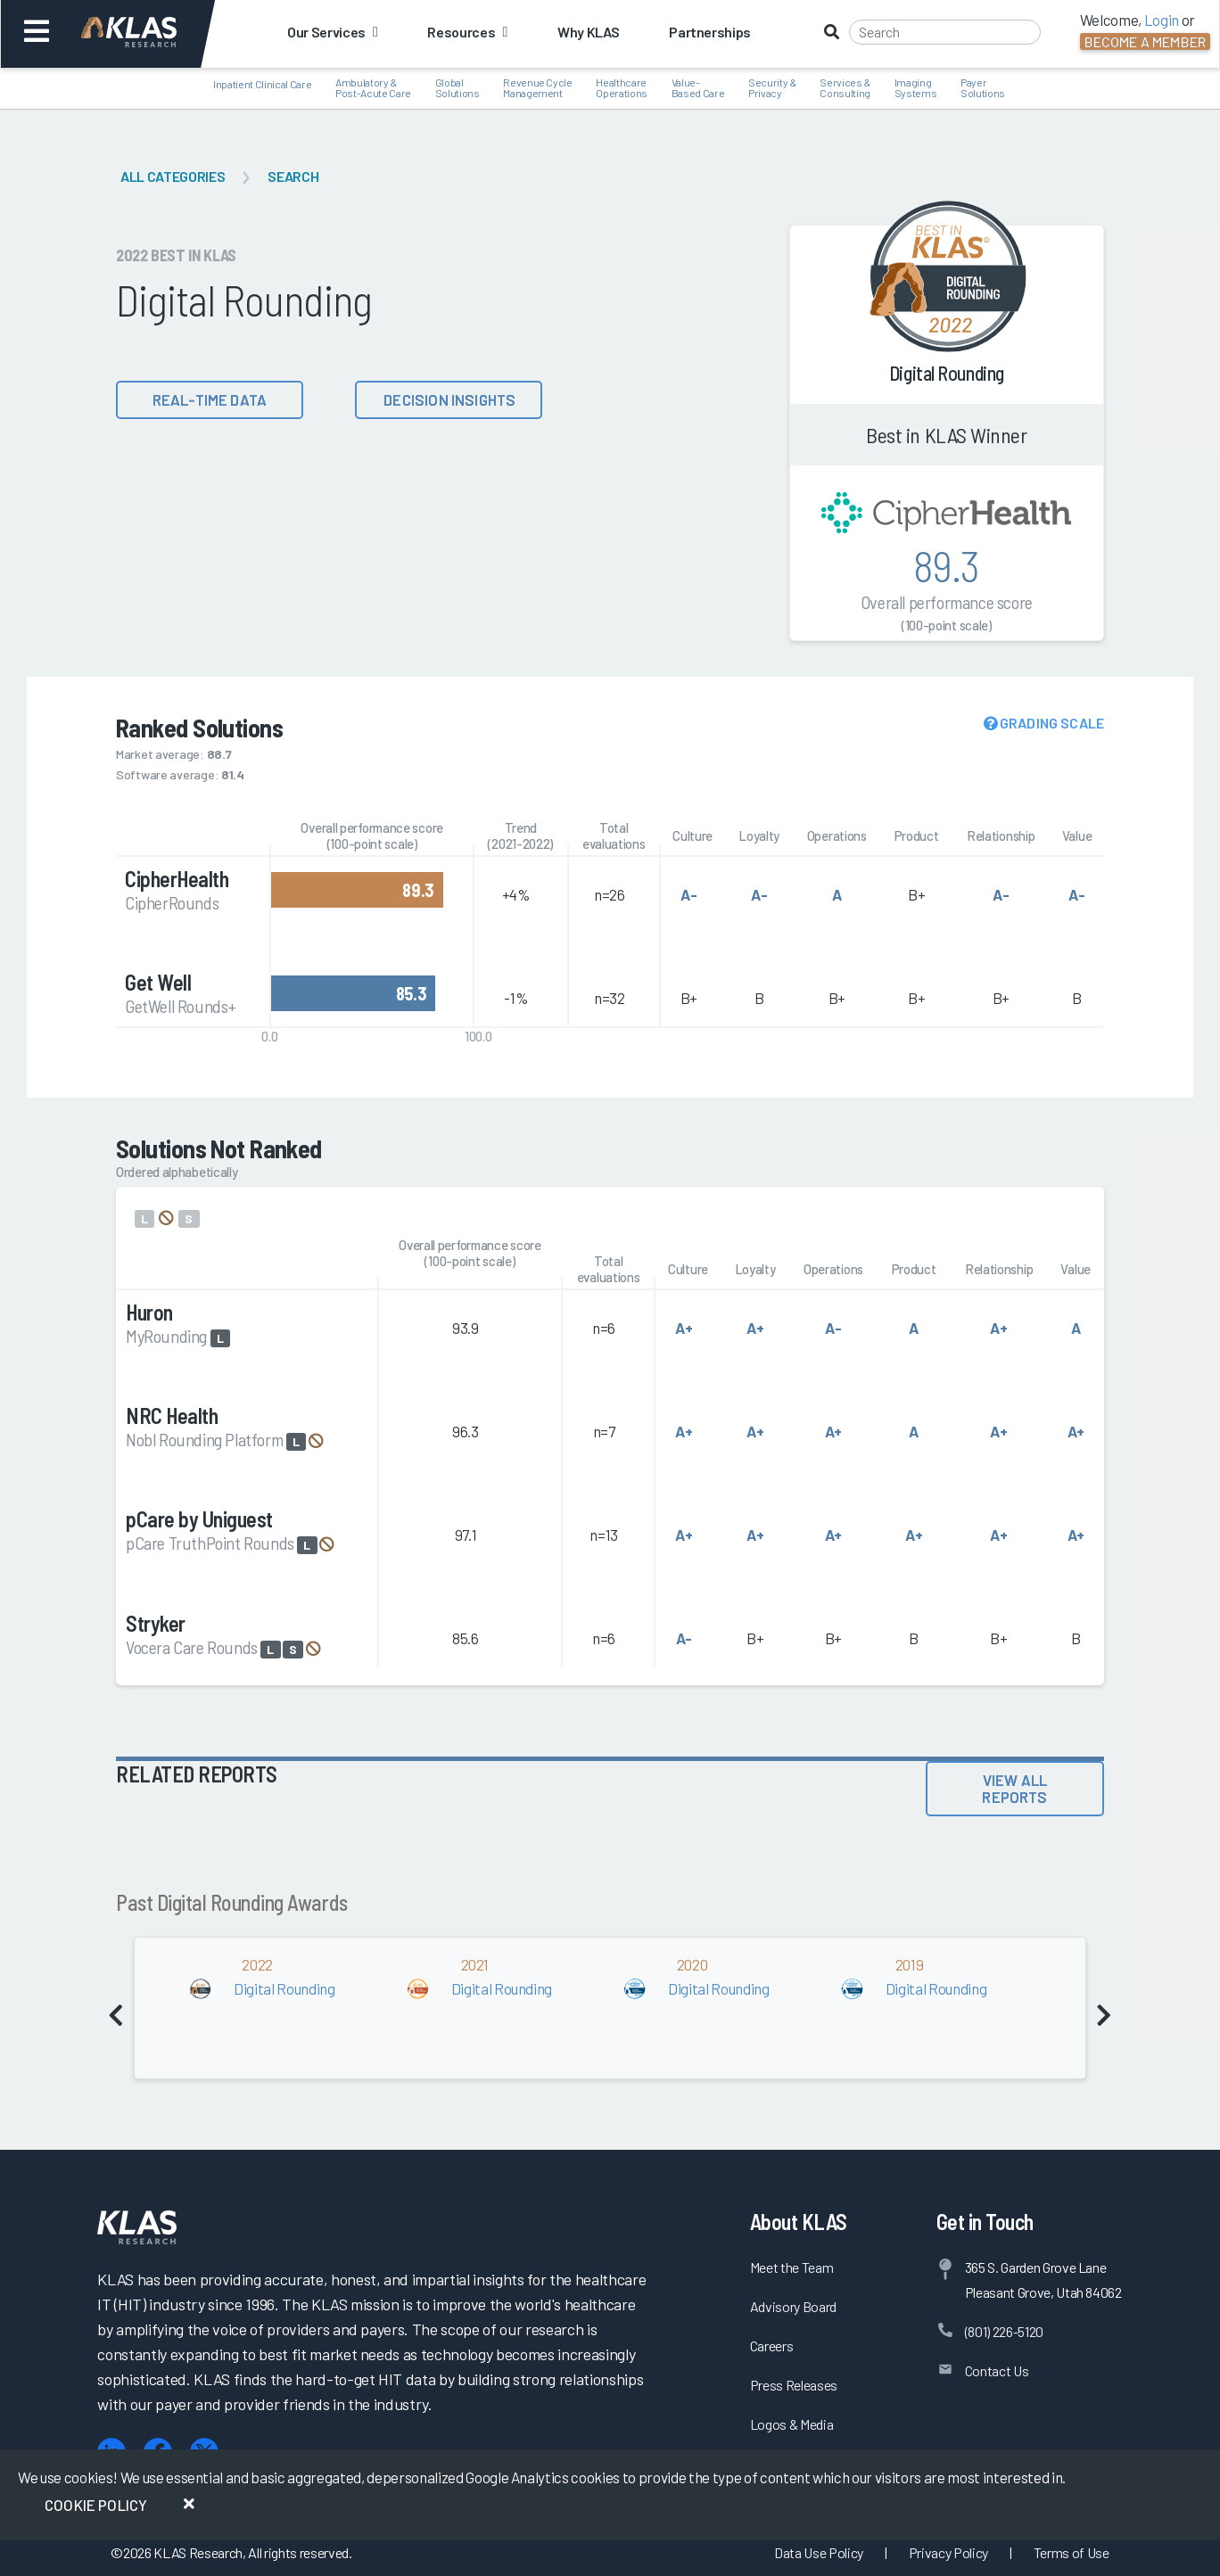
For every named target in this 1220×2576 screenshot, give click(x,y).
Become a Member (1145, 41)
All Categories (172, 176)
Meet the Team (792, 2267)
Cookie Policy (96, 2505)
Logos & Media (792, 2424)
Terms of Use (1071, 2552)
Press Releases (793, 2384)
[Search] (945, 32)
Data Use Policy (818, 2552)
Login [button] (1161, 20)
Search (293, 176)
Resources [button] (467, 31)
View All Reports (1014, 1788)
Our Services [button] (332, 31)
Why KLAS (588, 31)
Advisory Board (793, 2306)
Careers (772, 2345)
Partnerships (710, 31)
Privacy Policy (948, 2552)
